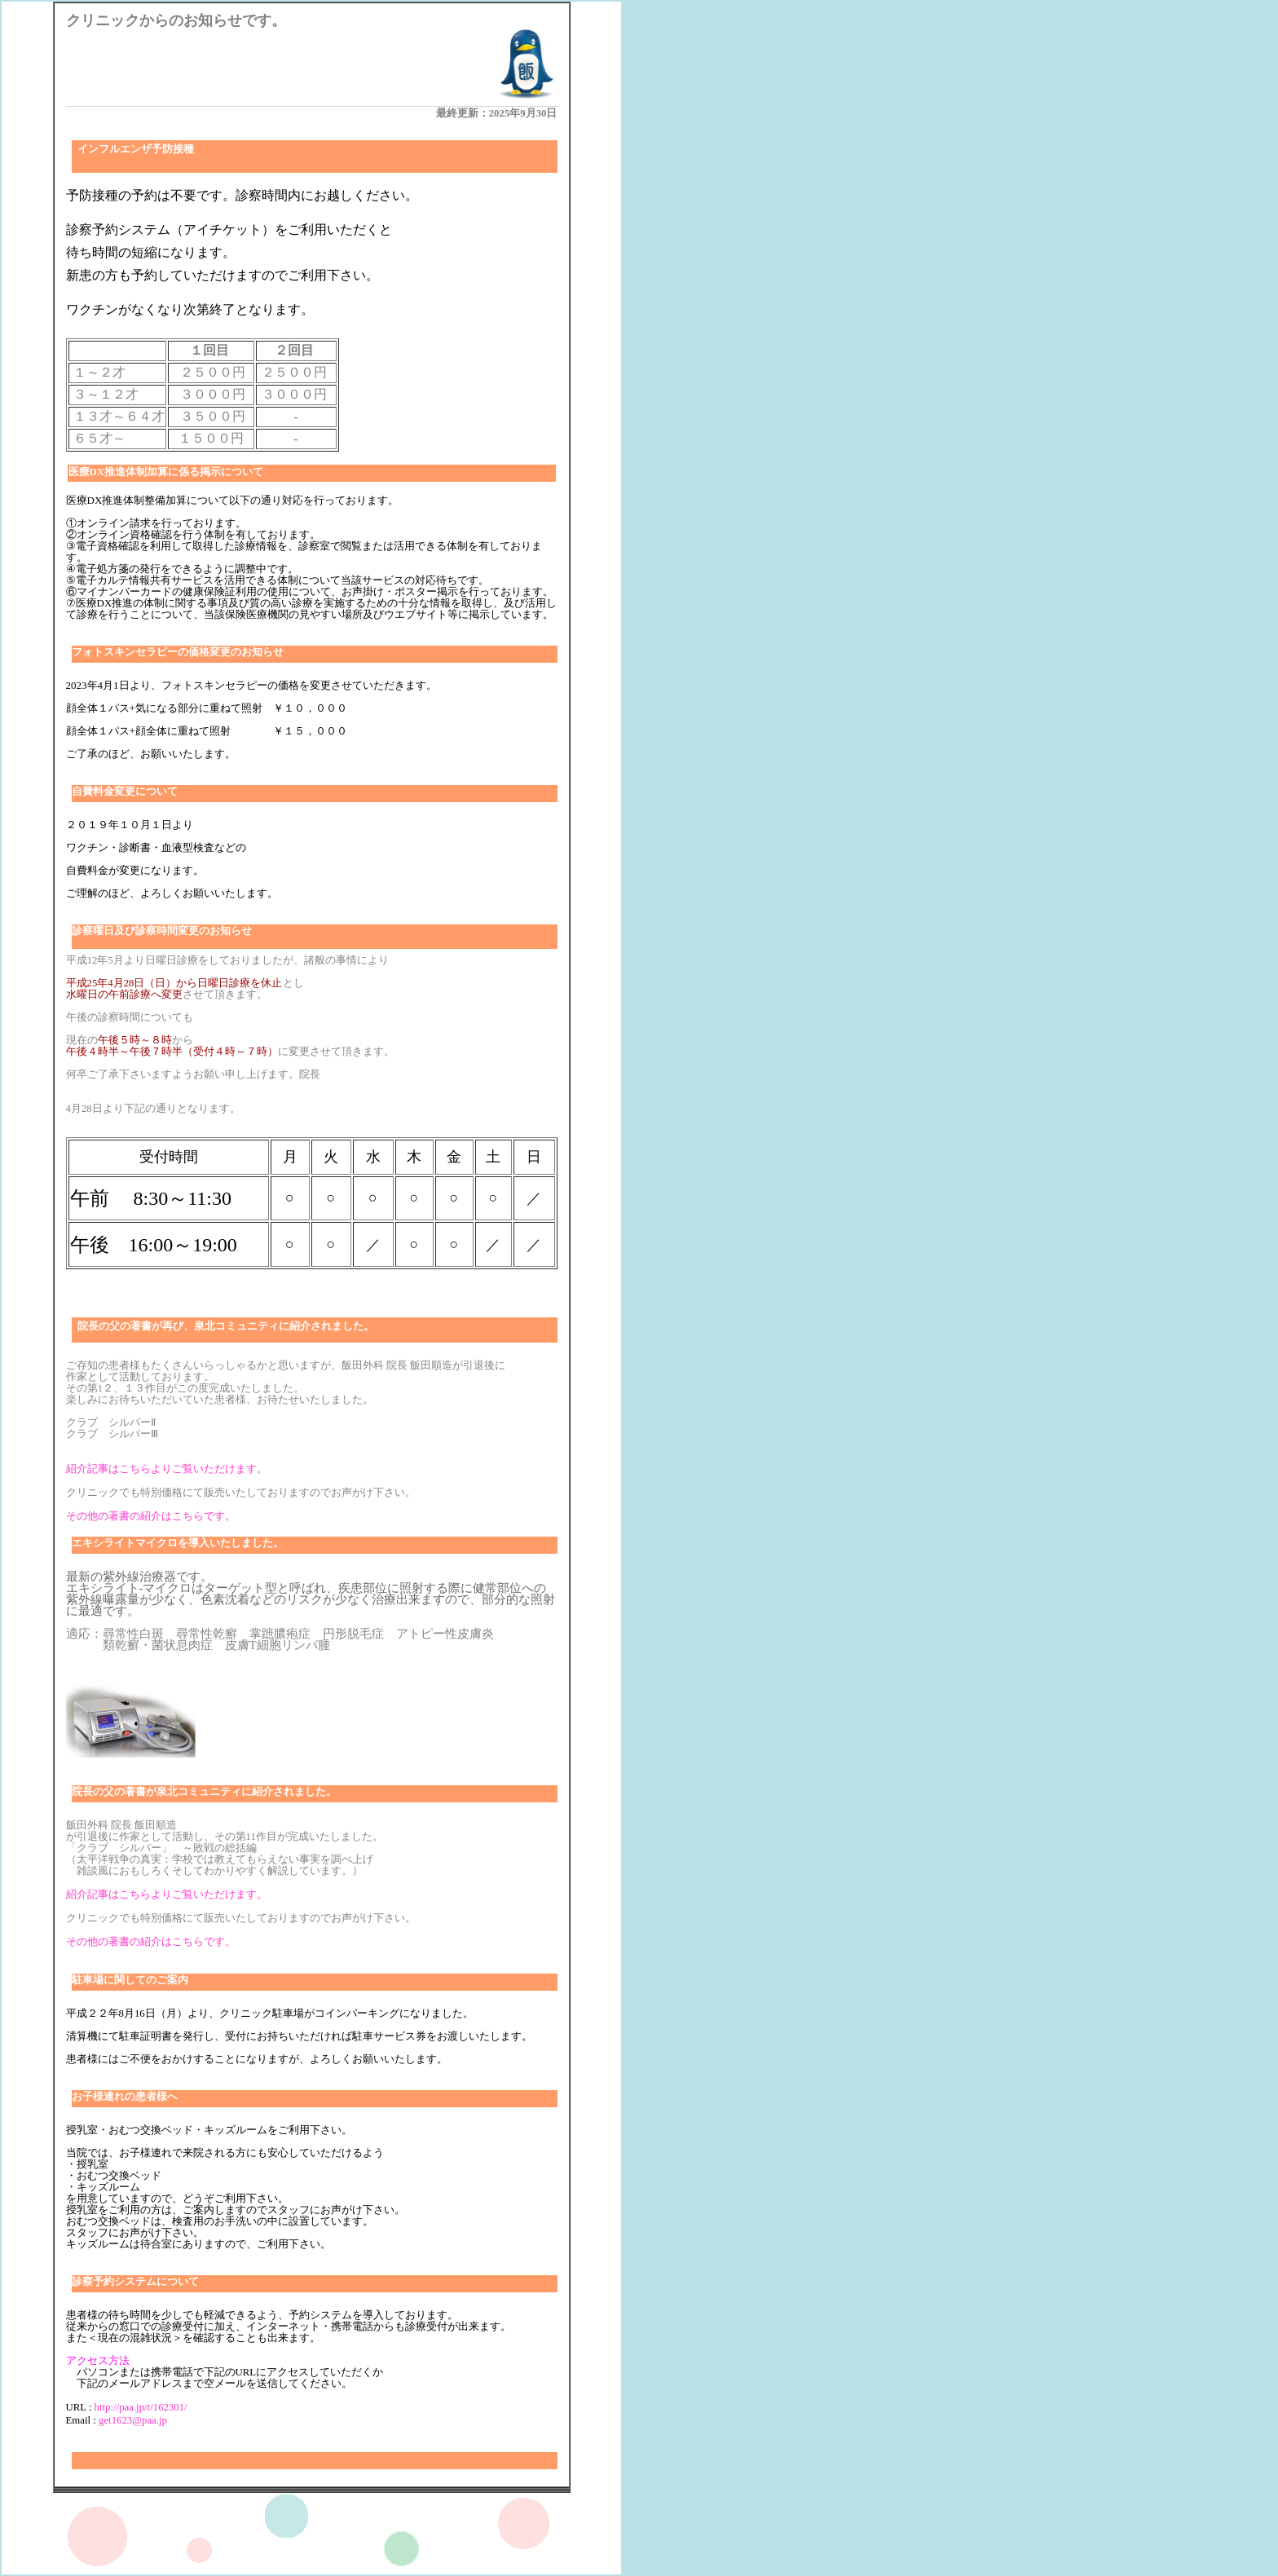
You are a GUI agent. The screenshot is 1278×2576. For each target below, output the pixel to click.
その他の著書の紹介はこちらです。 (151, 1516)
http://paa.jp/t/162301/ (141, 2407)
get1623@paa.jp (133, 2420)
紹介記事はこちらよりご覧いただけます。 (166, 1469)
